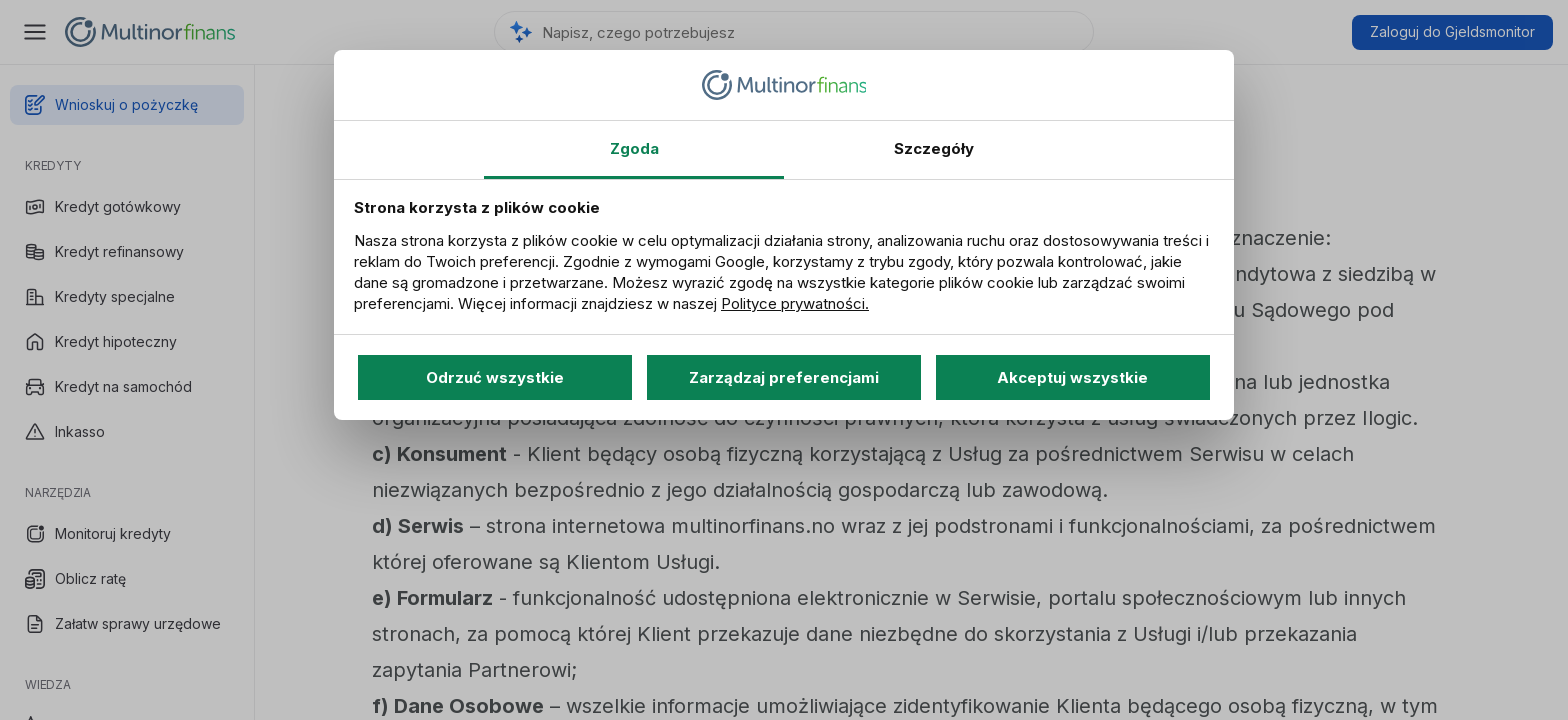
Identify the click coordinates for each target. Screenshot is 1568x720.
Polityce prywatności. (795, 303)
